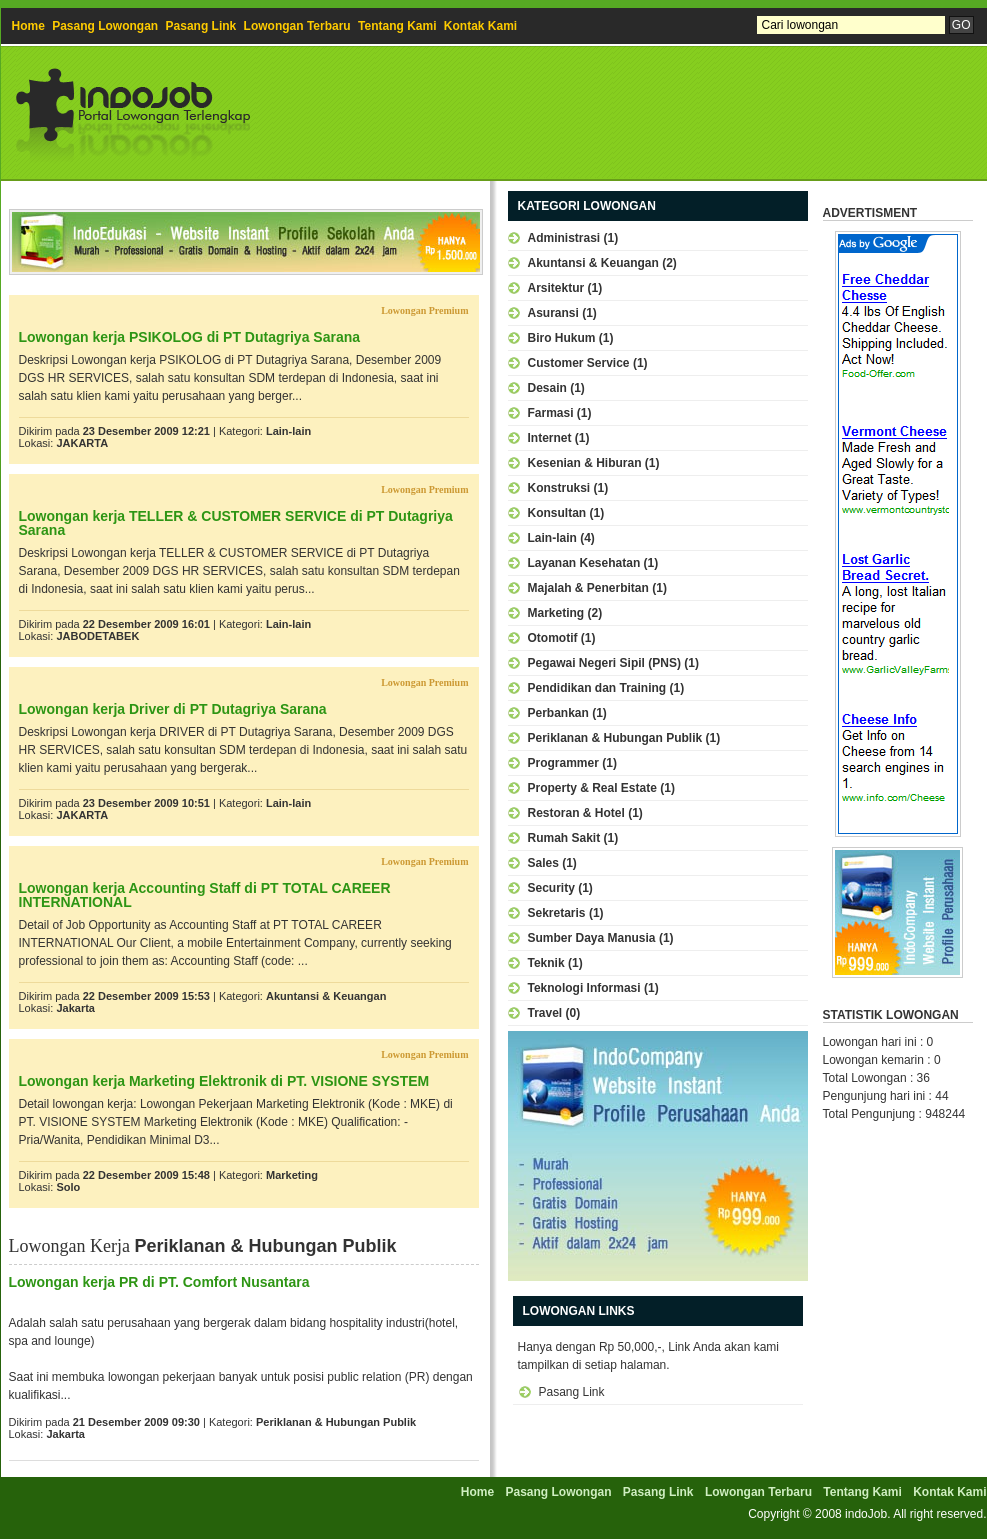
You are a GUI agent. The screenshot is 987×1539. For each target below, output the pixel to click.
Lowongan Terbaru (297, 26)
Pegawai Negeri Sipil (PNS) (604, 663)
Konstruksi (559, 488)
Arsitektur (556, 288)
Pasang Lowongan (105, 26)
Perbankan (558, 713)
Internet (550, 438)
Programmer (563, 763)
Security (551, 888)
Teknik (546, 963)
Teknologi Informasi (584, 988)
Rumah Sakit (564, 838)
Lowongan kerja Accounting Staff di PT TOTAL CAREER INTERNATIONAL (205, 895)
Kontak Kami (480, 26)
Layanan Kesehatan (584, 563)
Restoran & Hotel (576, 813)
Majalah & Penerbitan (588, 588)
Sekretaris (557, 913)
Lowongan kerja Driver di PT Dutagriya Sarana (173, 709)
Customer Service (579, 363)
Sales (543, 863)
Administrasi (564, 238)
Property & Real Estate (592, 788)
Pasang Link (201, 26)
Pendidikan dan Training (597, 688)
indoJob (866, 1514)
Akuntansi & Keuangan (326, 996)
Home (28, 26)
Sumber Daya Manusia (592, 938)
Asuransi (553, 313)
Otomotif (553, 638)
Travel (545, 1013)
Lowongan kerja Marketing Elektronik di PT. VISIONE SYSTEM (224, 1081)
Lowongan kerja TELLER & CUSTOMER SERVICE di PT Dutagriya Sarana (236, 523)
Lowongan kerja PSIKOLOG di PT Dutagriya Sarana (190, 337)
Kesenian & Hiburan (585, 463)
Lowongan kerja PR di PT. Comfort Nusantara (159, 1282)
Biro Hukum (562, 338)
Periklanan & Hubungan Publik (336, 1422)
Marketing (292, 1175)
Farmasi (551, 413)
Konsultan (557, 513)
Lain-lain (288, 431)
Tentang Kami (397, 26)
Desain (547, 388)
